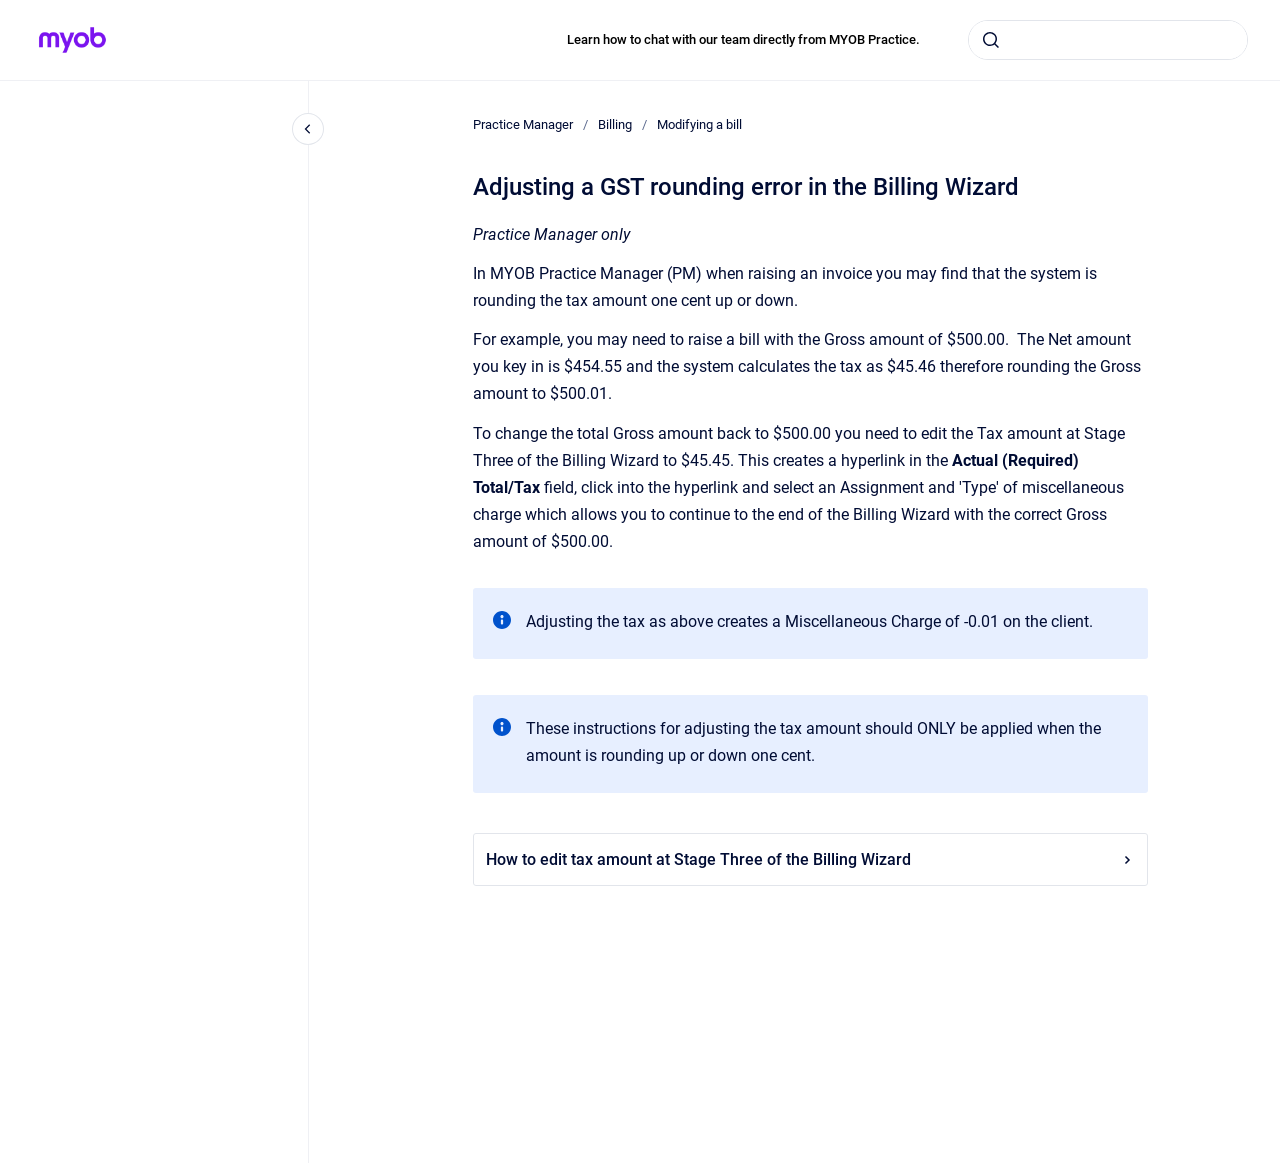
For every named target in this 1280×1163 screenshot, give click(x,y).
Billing (615, 124)
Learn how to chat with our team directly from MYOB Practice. (743, 39)
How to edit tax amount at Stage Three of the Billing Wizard (810, 859)
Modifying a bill (699, 124)
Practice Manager (523, 124)
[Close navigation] (308, 129)
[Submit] (991, 40)
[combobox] (1108, 40)
